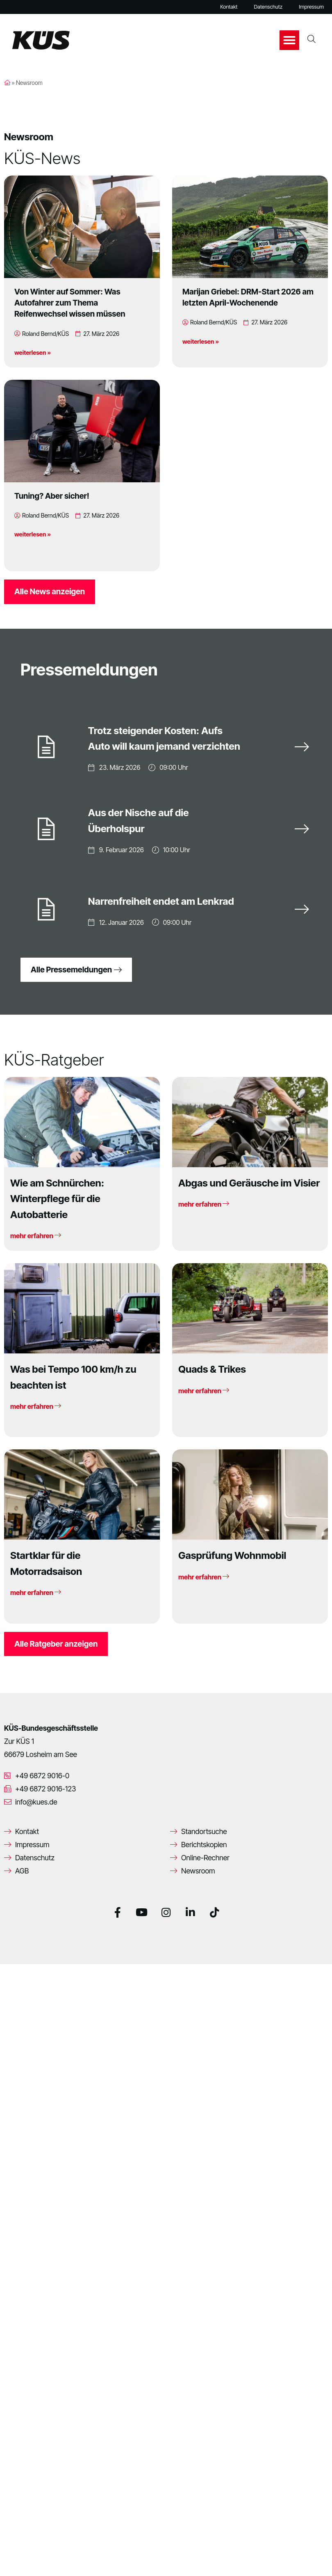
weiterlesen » (32, 352)
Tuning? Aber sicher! (51, 496)
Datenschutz (268, 7)
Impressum (311, 7)
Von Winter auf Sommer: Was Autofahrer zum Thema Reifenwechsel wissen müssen (69, 303)
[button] (289, 40)
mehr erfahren (35, 1236)
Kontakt (228, 7)
